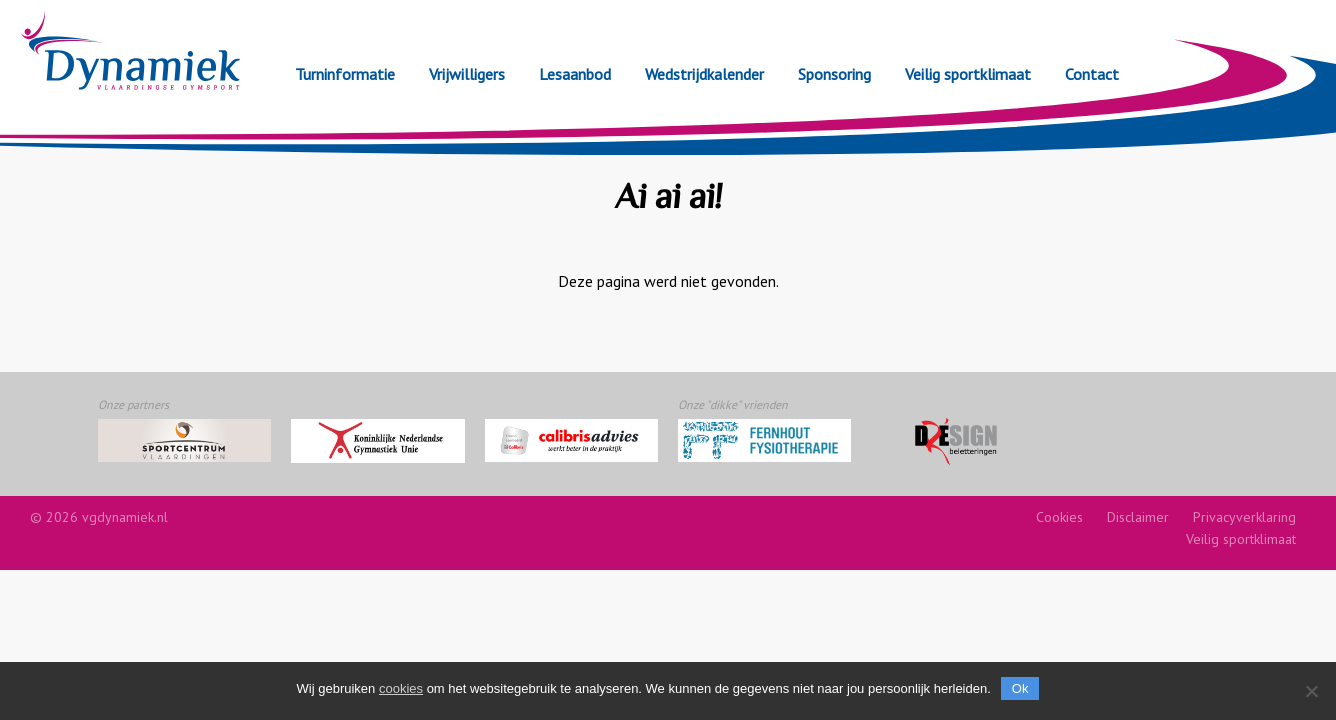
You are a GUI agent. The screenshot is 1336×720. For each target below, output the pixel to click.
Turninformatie (345, 74)
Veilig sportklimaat (968, 74)
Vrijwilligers (467, 74)
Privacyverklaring (1244, 517)
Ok (1020, 688)
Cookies (1059, 517)
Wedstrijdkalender (704, 74)
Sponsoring (834, 74)
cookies (401, 688)
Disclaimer (1138, 517)
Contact (1092, 74)
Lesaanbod (575, 74)
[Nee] (1311, 691)
